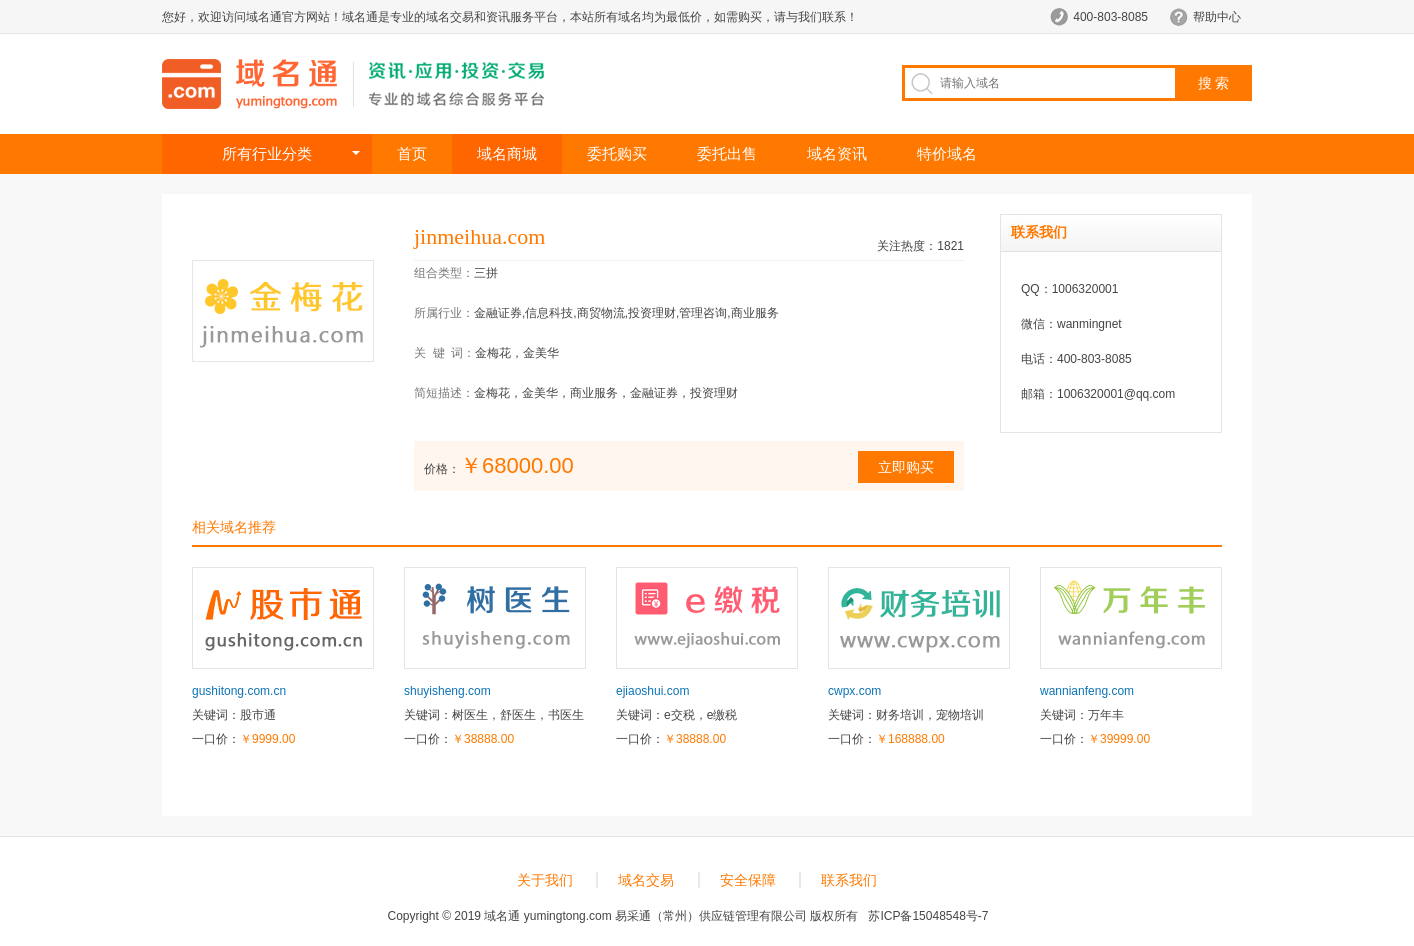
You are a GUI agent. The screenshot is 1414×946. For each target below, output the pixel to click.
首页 (412, 153)
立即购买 (906, 467)
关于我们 (545, 880)
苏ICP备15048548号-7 (928, 916)
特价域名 (947, 153)
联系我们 (849, 880)
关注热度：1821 (920, 246)
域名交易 (646, 880)
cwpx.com (854, 691)
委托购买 (617, 153)
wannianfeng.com (1087, 691)
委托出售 (727, 153)
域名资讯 (837, 153)
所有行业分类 (267, 153)
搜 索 (1214, 83)
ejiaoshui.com (652, 691)
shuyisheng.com (447, 691)
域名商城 (507, 153)
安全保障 (748, 880)
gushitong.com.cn (239, 691)
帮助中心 (1217, 17)
